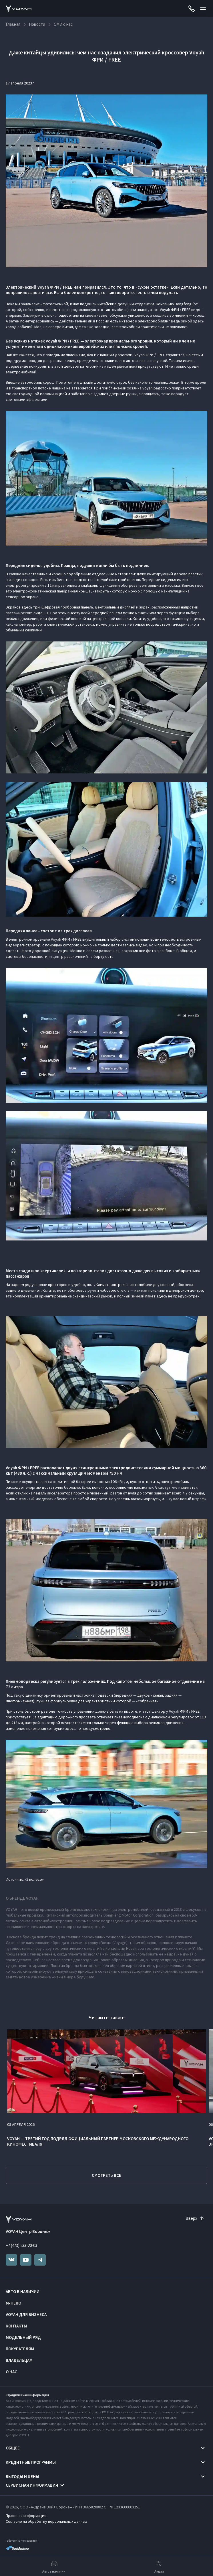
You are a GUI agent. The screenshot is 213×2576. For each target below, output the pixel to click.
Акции (159, 2566)
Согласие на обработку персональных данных (46, 2521)
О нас (11, 2371)
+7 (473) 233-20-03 (21, 2245)
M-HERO (13, 2303)
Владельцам (19, 2360)
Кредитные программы (31, 2462)
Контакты (16, 2326)
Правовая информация (26, 2515)
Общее (13, 2448)
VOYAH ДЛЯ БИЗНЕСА (26, 2314)
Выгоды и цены (22, 2476)
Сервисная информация (32, 2485)
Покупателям (20, 2349)
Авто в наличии (22, 2291)
